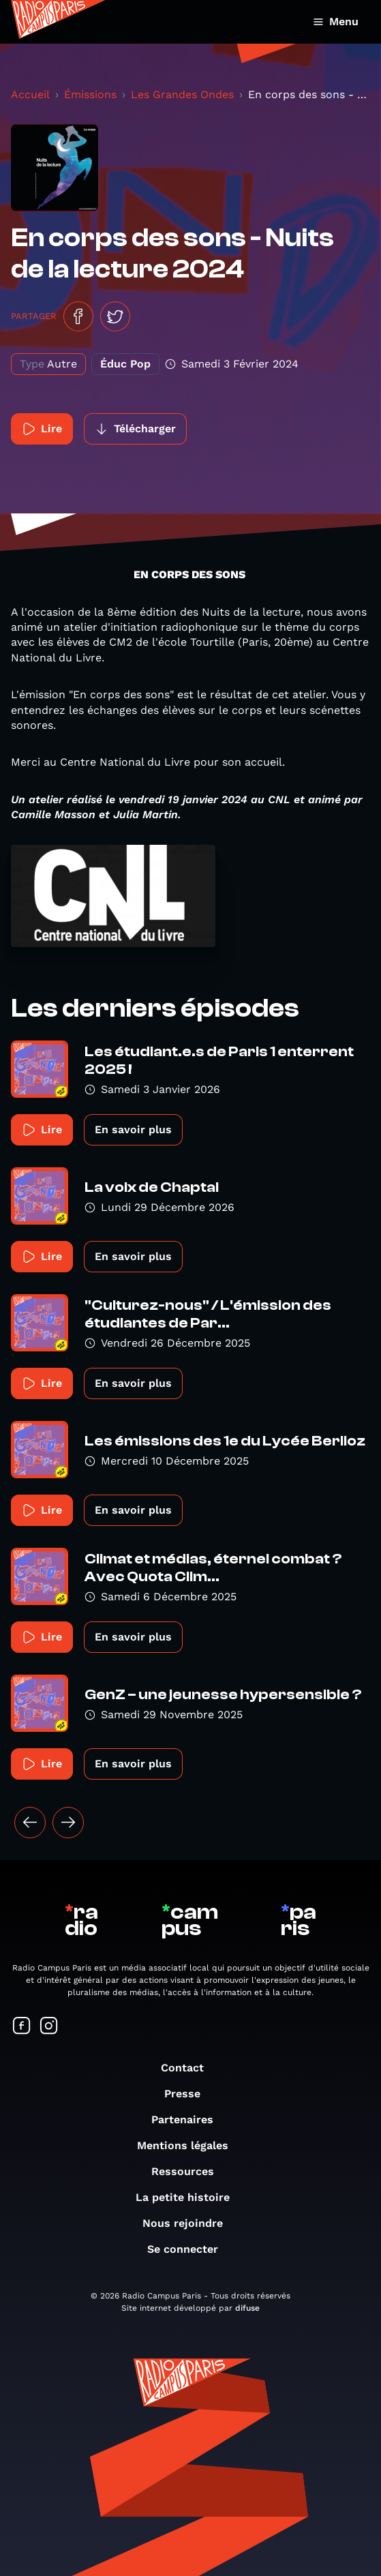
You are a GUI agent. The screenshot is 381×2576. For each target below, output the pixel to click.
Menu (336, 21)
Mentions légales (189, 2145)
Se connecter (189, 2249)
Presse (189, 2093)
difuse (247, 2308)
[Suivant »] (68, 1823)
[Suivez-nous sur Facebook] (22, 2027)
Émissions (90, 94)
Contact (189, 2067)
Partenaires (189, 2119)
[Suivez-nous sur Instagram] (49, 2027)
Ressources (189, 2171)
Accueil (30, 94)
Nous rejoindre (189, 2223)
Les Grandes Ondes (182, 94)
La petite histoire (189, 2197)
